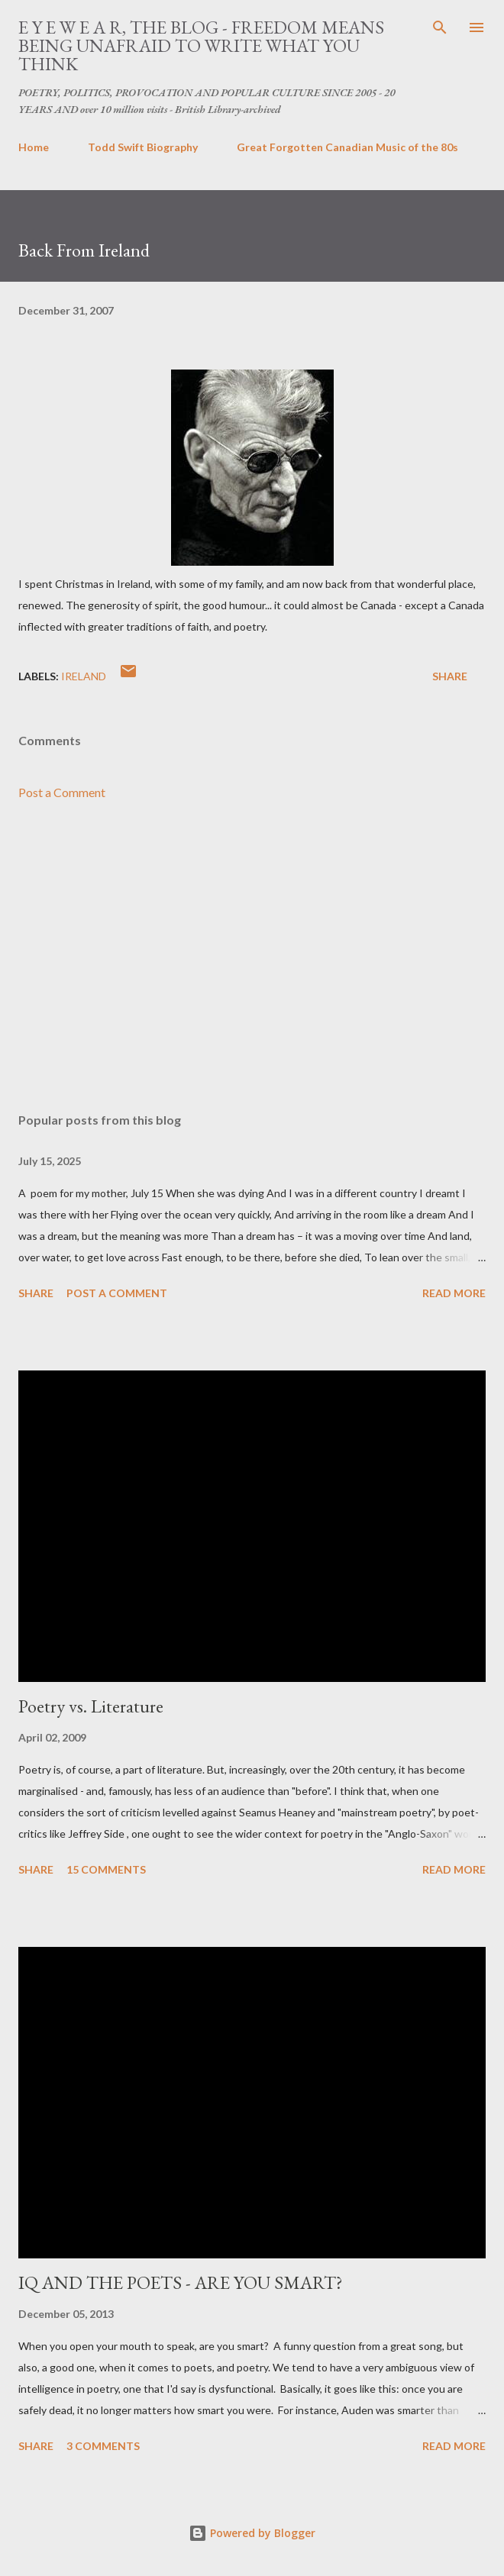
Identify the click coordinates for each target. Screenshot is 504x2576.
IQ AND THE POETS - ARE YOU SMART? (180, 2282)
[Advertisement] (252, 957)
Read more (454, 1292)
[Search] (440, 27)
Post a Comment (61, 792)
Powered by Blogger (252, 2533)
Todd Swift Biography (143, 146)
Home (33, 146)
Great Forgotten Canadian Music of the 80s (347, 146)
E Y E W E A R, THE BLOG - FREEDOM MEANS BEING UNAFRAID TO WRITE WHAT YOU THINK (201, 45)
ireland (83, 676)
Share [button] (449, 676)
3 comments (103, 2445)
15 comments (106, 1869)
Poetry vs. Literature (90, 1706)
